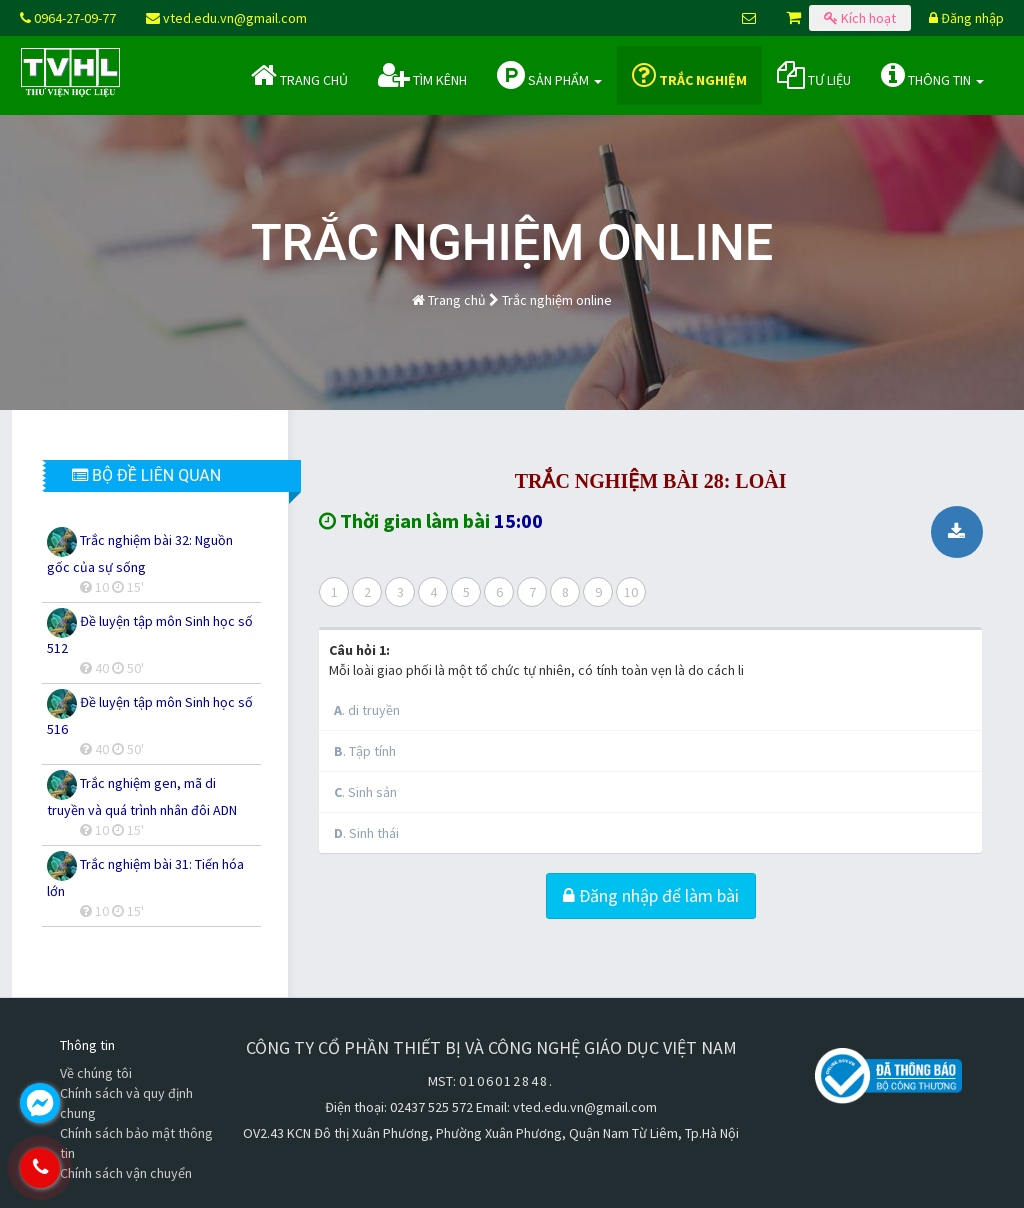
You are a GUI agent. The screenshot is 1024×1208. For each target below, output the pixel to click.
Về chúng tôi (96, 1073)
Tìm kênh (422, 75)
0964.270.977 (125, 1168)
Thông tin (932, 75)
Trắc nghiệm (689, 75)
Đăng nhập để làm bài (651, 895)
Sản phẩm (549, 75)
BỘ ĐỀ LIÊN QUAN (146, 475)
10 (631, 592)
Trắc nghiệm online (557, 300)
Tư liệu (814, 75)
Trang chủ (299, 75)
